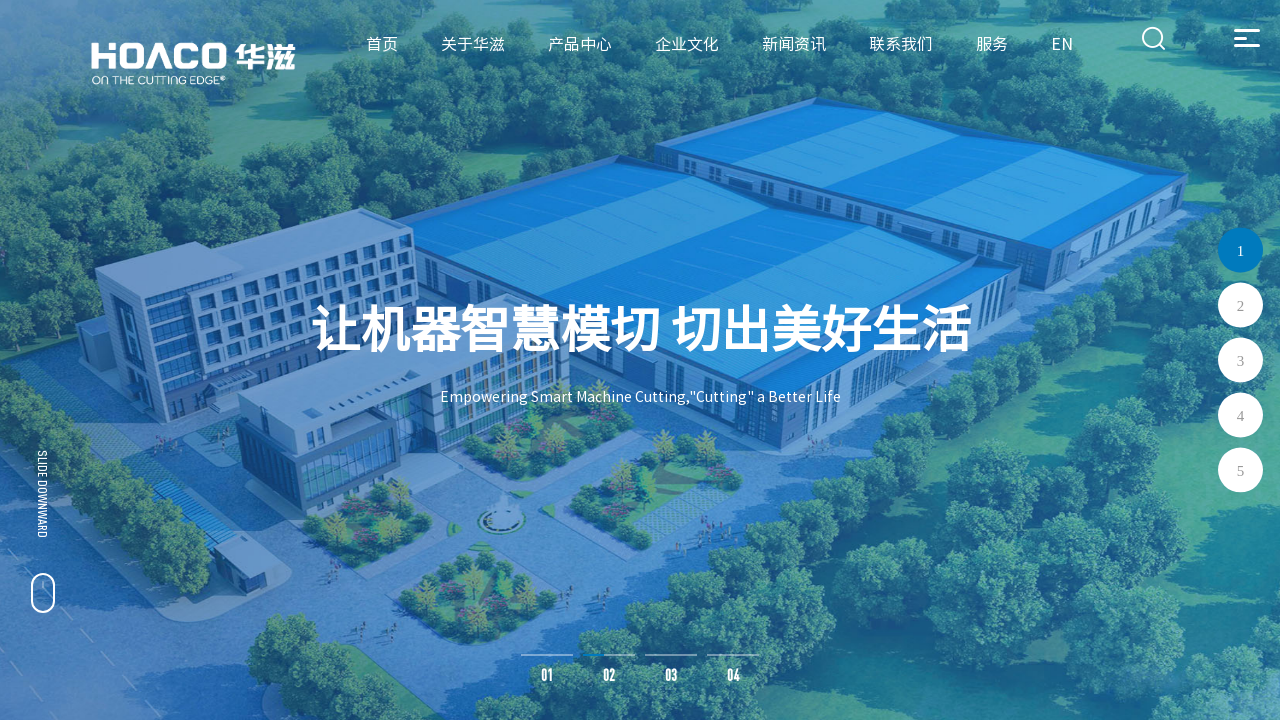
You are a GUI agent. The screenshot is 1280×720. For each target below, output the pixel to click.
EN (1062, 44)
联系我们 (901, 44)
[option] (640, 360)
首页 (382, 44)
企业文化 (687, 44)
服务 (992, 44)
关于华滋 (473, 44)
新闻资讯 (794, 44)
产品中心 (580, 44)
